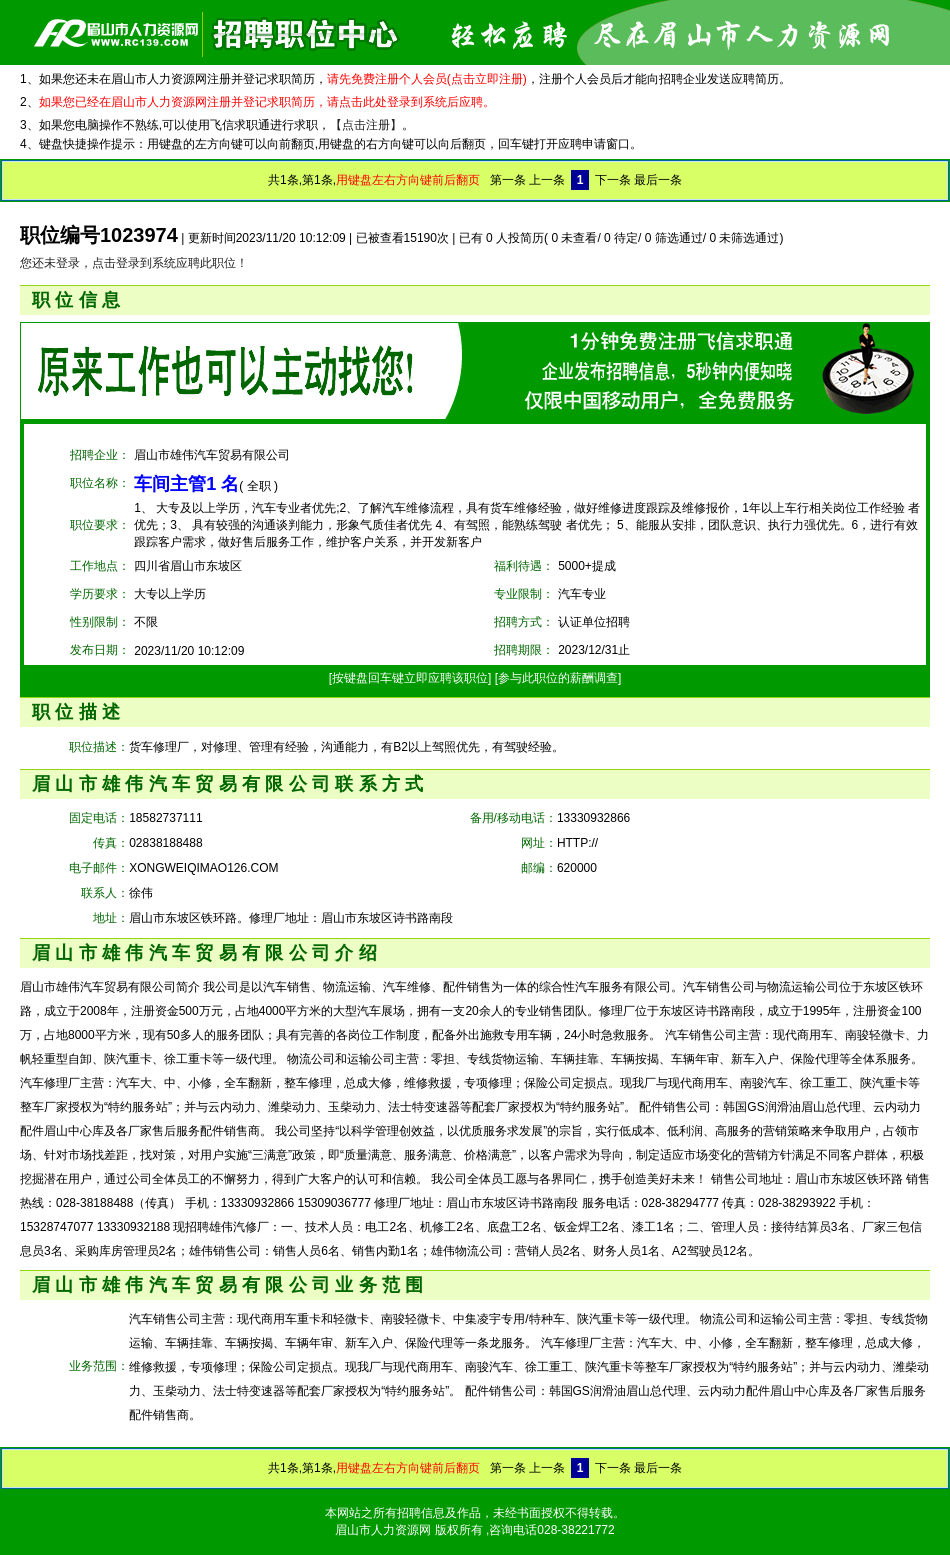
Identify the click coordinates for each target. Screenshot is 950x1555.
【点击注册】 (366, 125)
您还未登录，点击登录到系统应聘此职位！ (134, 263)
